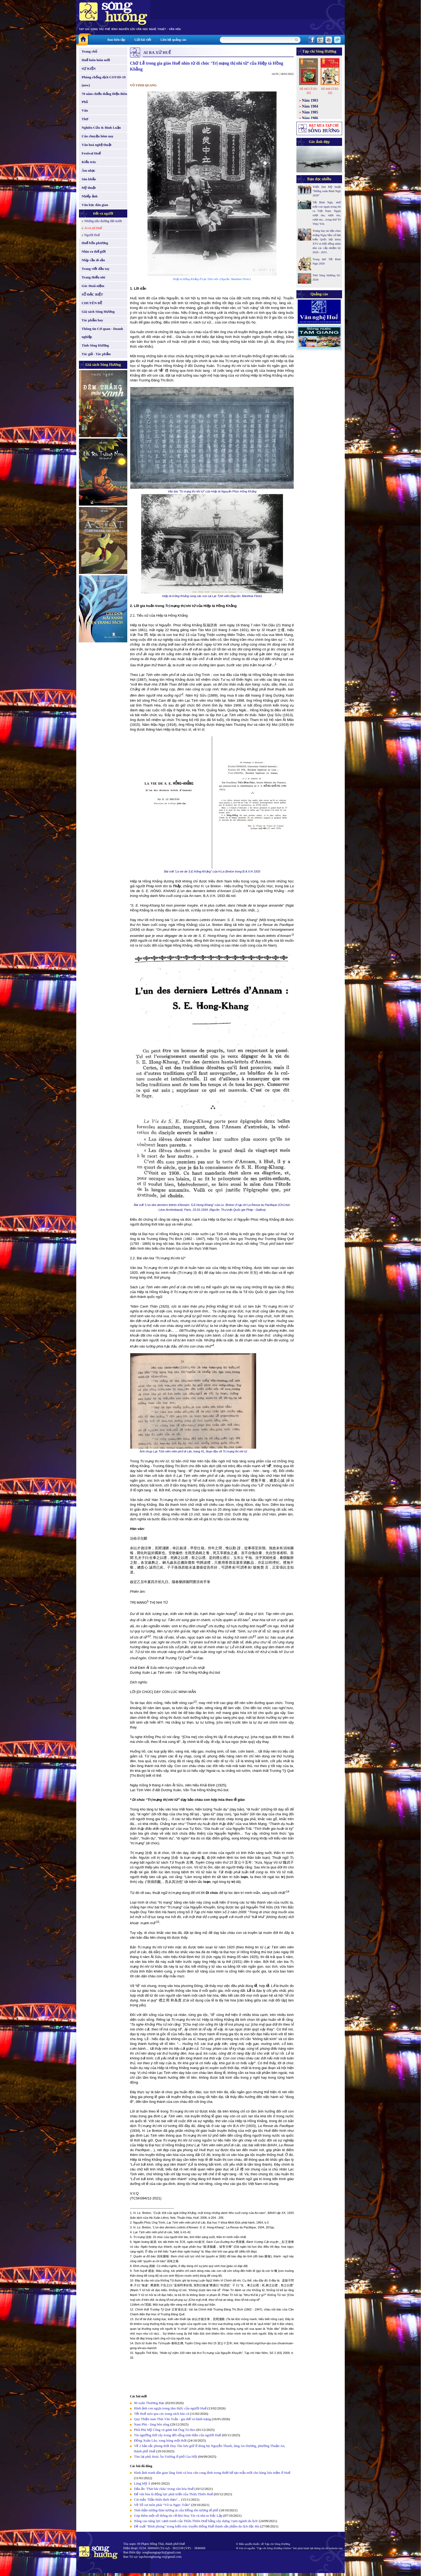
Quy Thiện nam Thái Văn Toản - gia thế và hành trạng (172, 2419)
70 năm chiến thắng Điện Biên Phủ (104, 98)
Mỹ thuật (89, 188)
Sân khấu (89, 179)
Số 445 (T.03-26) (308, 91)
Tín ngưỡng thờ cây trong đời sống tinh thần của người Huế (177, 2435)
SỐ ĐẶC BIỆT (92, 294)
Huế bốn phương (95, 243)
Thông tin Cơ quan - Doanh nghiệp (102, 333)
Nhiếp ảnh (89, 196)
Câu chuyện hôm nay (98, 136)
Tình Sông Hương (95, 345)
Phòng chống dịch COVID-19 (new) (104, 81)
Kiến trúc (89, 162)
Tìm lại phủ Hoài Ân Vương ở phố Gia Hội (165, 2456)
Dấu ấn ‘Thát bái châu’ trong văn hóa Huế (164, 2489)
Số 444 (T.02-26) (330, 91)
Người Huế (92, 235)
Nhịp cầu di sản (93, 260)
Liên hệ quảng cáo (173, 40)
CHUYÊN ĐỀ (92, 303)
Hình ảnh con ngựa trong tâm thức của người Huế (170, 2408)
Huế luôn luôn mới (96, 60)
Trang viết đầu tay (96, 269)
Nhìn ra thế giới (94, 251)
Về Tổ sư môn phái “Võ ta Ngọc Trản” (162, 2505)
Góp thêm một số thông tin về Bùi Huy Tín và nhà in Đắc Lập (178, 2516)
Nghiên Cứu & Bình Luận (101, 128)
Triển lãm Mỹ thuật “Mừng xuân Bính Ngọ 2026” (327, 191)
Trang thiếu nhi (93, 277)
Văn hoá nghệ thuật (96, 145)
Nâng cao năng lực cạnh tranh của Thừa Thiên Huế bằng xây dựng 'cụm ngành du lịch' (196, 2521)
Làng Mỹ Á (142, 2483)
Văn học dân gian (95, 205)
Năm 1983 (310, 100)
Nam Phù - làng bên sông (151, 2424)
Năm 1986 (310, 118)
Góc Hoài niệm (93, 286)
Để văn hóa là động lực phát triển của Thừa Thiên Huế (173, 2494)
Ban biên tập (116, 40)
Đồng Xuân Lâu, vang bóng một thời (160, 2440)
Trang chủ (89, 51)
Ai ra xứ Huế (93, 228)
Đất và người (103, 213)
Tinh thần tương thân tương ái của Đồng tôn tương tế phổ (176, 2510)
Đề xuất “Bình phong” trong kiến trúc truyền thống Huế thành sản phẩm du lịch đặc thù (196, 2526)
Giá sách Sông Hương (98, 312)
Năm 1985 (310, 112)
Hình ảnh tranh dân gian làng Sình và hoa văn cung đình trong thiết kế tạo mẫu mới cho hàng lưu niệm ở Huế (212, 2473)
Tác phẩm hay (92, 320)
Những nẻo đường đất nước (103, 221)
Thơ (85, 119)
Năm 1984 (310, 106)
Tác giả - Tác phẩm (96, 354)
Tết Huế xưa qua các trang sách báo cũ (161, 2414)
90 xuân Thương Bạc (149, 2403)
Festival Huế (91, 153)
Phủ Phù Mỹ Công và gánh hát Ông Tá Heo (164, 2430)
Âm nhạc (88, 170)
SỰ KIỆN (89, 69)
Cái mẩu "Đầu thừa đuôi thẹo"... (157, 2499)
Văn (85, 110)
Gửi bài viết (142, 40)
